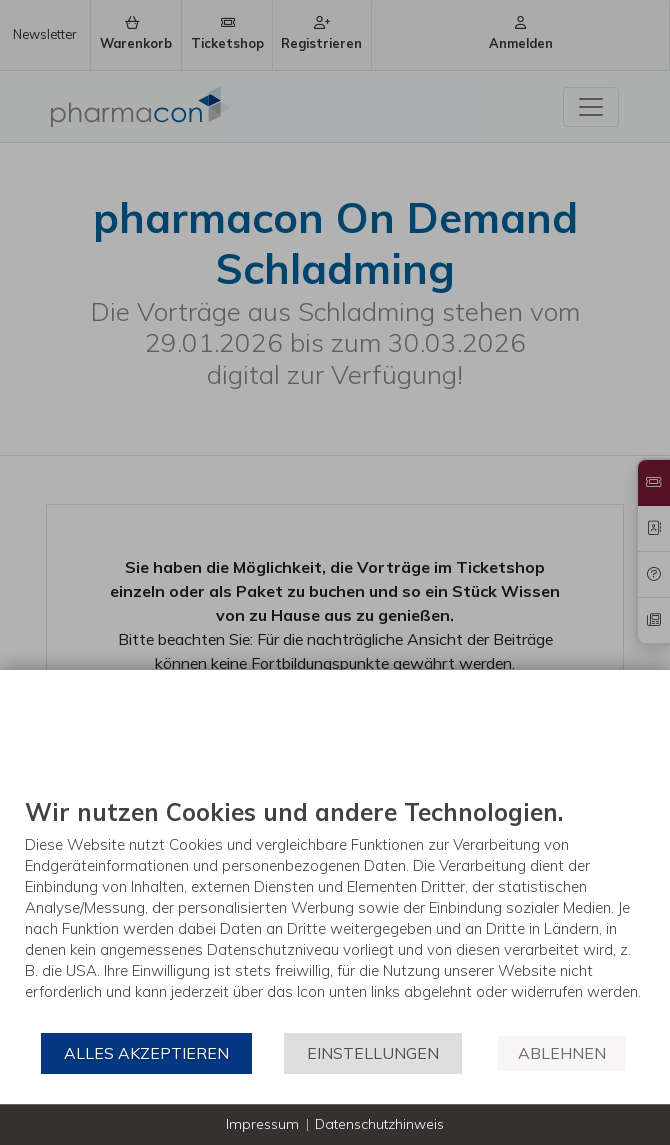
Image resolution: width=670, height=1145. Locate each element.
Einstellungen (373, 1053)
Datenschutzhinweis (379, 1124)
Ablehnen (562, 1053)
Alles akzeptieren (146, 1053)
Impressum (262, 1124)
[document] (335, 914)
